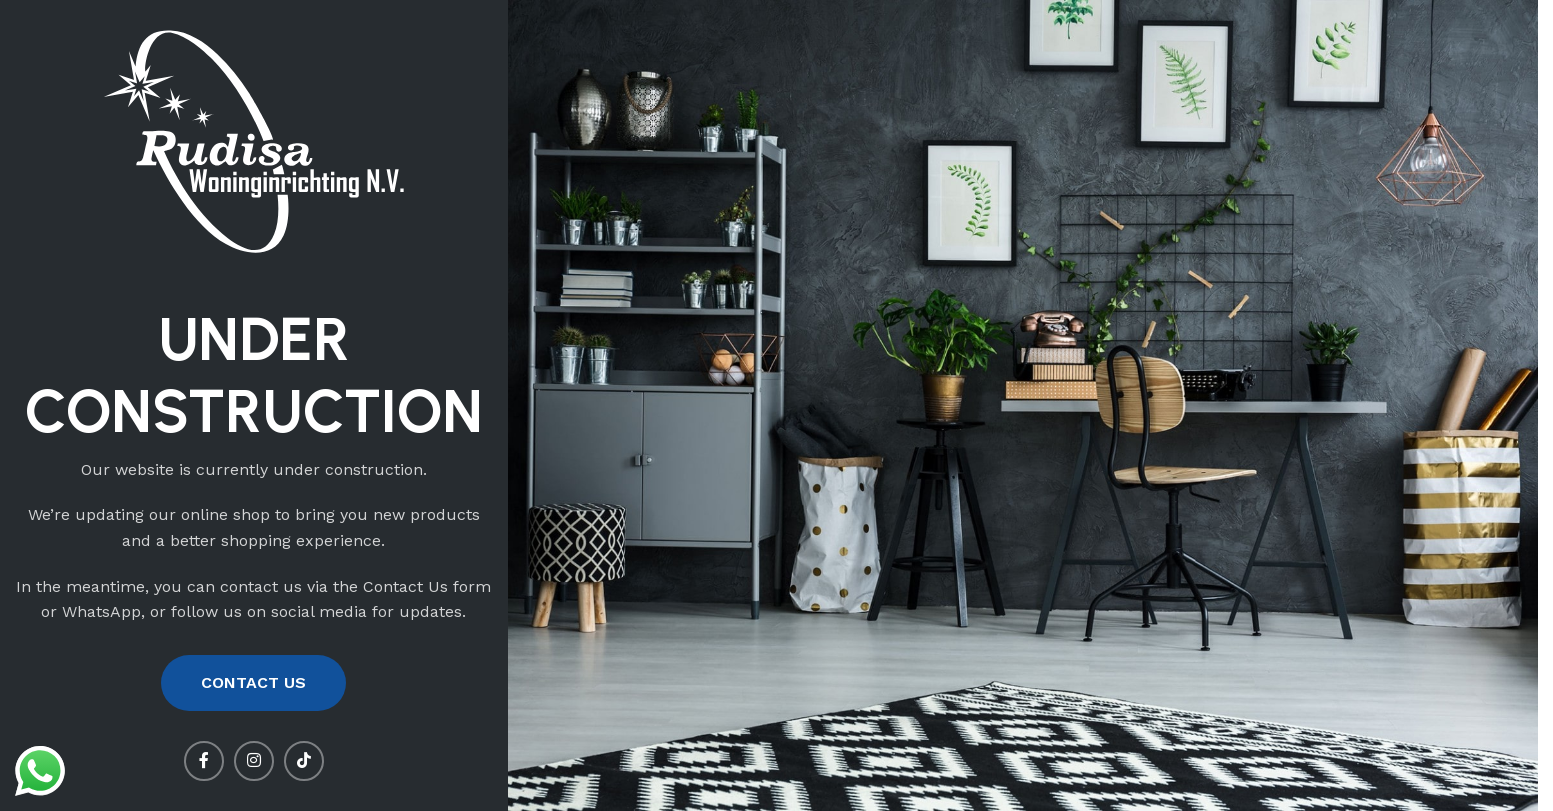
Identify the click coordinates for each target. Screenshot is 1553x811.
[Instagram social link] (254, 761)
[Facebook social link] (204, 761)
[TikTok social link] (304, 761)
